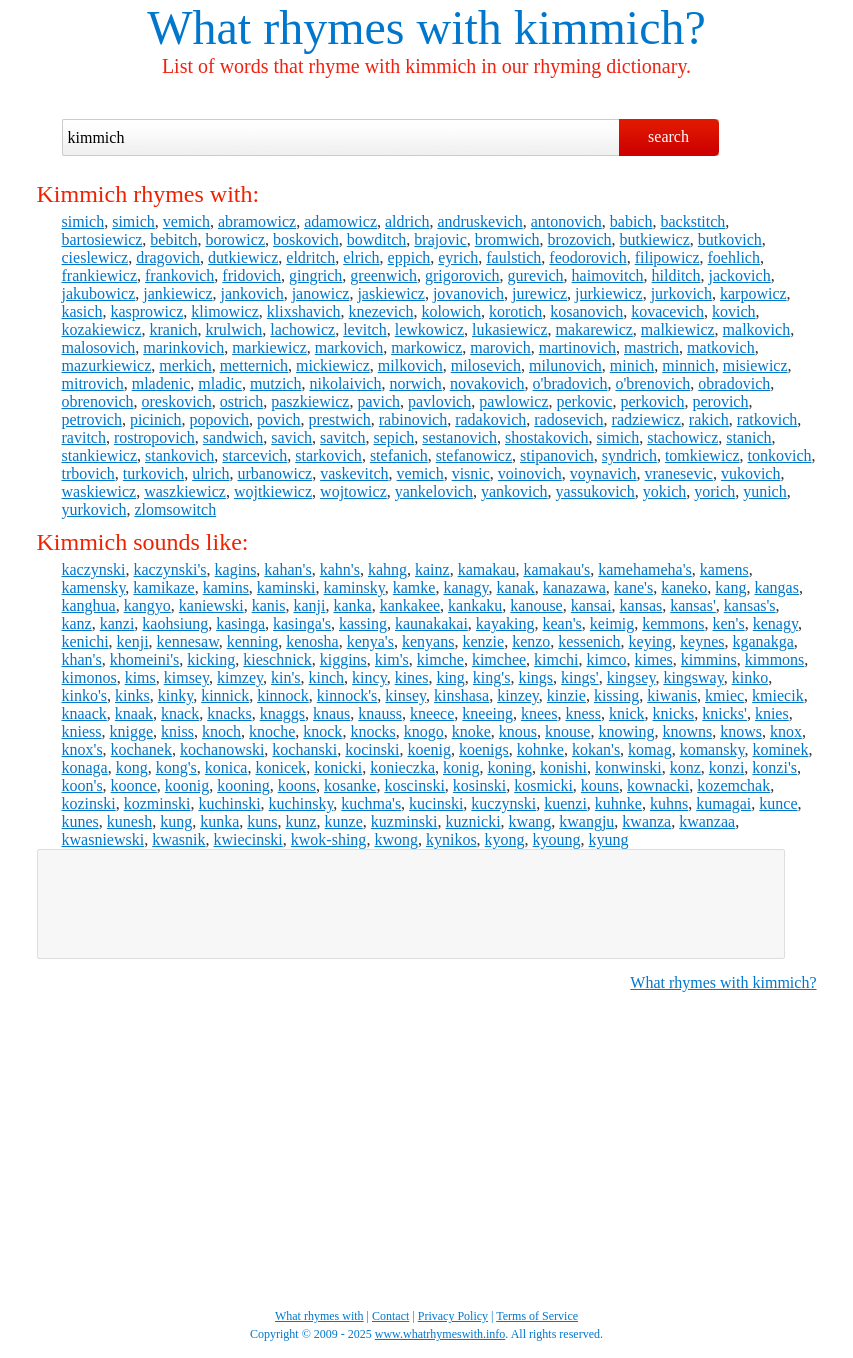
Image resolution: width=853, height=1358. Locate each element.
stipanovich (557, 455)
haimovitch (608, 275)
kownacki (658, 785)
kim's (392, 659)
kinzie (566, 695)
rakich (709, 419)
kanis (269, 605)
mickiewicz (333, 365)
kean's (562, 623)
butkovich (730, 239)
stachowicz (682, 437)
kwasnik (178, 839)
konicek (280, 767)
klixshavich (304, 311)
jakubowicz (99, 293)
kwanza (646, 821)
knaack (84, 713)
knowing (626, 731)
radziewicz (646, 419)
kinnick (225, 695)
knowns (687, 731)
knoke (471, 731)
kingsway (693, 677)
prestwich (340, 419)
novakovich (487, 383)
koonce (134, 785)
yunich (765, 491)
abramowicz (257, 221)
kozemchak (733, 785)
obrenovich (98, 401)
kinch (327, 677)
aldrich (407, 221)
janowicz (321, 293)
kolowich (451, 311)
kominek (780, 749)
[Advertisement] (411, 904)
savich (291, 437)
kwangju (586, 821)
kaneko (684, 587)
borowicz (235, 239)
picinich (156, 419)
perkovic (584, 401)
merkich (185, 365)
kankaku (475, 605)
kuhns (669, 803)
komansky (712, 749)
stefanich (399, 455)
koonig (187, 785)
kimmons (775, 659)
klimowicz (225, 311)
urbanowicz (274, 473)
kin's (286, 677)
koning (509, 767)
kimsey (186, 677)
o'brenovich (652, 383)
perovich (720, 401)
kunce (778, 803)
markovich (349, 347)
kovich (734, 311)
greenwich (383, 275)
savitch (342, 437)
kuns (262, 821)
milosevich (486, 365)
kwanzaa (707, 821)
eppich (409, 257)
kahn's (340, 569)
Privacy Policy (453, 1316)
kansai (591, 605)
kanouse (536, 605)
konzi (727, 767)
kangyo (147, 605)
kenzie (483, 641)
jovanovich (468, 293)
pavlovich (439, 401)
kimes (654, 659)
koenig (429, 749)
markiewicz (269, 347)
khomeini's (145, 659)
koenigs (484, 749)
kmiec (724, 695)
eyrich (458, 257)
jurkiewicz (609, 293)
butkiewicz (655, 239)
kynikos (451, 839)
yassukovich (595, 491)
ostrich (242, 401)
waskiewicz (99, 491)
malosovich (99, 347)
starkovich (328, 455)
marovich (500, 347)
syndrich (629, 455)
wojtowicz (353, 491)
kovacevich (667, 311)
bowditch (377, 239)
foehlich (734, 257)
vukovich (751, 473)
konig (461, 767)
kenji (133, 641)
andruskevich (479, 221)
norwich (415, 383)
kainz (432, 569)
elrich (361, 257)
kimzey (240, 677)
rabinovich (413, 419)
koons (297, 785)
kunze (344, 821)
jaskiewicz (391, 293)
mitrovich (93, 383)
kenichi (85, 641)
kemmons (673, 623)
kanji (309, 605)
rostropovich (154, 437)
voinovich (530, 473)
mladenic (161, 383)
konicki (338, 767)
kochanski (304, 749)
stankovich (179, 455)
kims (140, 677)
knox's (82, 749)
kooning (243, 785)
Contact (390, 1316)
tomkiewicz (702, 455)
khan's (82, 659)
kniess (82, 731)
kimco (607, 659)
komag (650, 749)
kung (176, 821)
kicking (211, 659)
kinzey (518, 695)
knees (539, 713)
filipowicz (667, 257)
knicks (673, 713)
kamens (724, 569)
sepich (393, 437)
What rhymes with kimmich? (723, 982)
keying (651, 641)
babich (631, 221)
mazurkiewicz (107, 365)
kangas (776, 587)
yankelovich (434, 491)
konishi (563, 767)
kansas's (750, 605)
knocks (372, 731)
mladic (220, 383)
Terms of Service (537, 1316)
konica (226, 767)
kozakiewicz (102, 329)
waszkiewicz (185, 491)
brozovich (580, 239)
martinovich (577, 347)
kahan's (287, 569)
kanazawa (574, 587)
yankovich (514, 491)
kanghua (89, 605)
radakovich (490, 419)
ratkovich (767, 419)
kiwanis (672, 695)
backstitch (692, 221)
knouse (567, 731)
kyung (609, 839)
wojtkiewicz (273, 491)
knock (322, 731)
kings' (580, 677)
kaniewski (211, 605)
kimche (440, 659)
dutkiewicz (243, 257)
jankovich (252, 293)
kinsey (405, 695)
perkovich (652, 401)
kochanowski (222, 749)
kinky (175, 695)
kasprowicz (146, 311)
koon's (82, 785)
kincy (369, 677)
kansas (641, 605)
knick (627, 713)
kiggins (343, 659)
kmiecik (778, 695)
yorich (714, 491)
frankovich (179, 275)
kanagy (465, 587)
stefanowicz (474, 455)
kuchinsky (301, 803)
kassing (363, 623)
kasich (82, 311)
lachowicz (302, 329)
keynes (702, 641)
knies (772, 713)
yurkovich (94, 509)
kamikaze (163, 587)
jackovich (739, 275)
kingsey (631, 677)
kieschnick (277, 659)
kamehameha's (645, 569)
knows (741, 731)
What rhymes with (324, 27)
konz (685, 767)
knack (180, 713)
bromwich (507, 239)
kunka (219, 821)
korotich (515, 311)
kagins (236, 569)
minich (632, 365)
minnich (688, 365)
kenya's (370, 641)
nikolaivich (345, 383)
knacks (229, 713)
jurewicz (539, 293)
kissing (616, 695)
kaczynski (94, 569)
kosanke (350, 785)
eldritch (310, 257)
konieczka (402, 767)
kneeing (487, 713)
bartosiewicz (102, 239)
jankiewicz (177, 293)
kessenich (589, 641)
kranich (173, 329)
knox (786, 731)
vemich (186, 221)
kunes (80, 821)
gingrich (315, 275)
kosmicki (543, 785)
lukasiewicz (510, 329)
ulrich (210, 473)
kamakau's (556, 569)
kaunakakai (431, 623)
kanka (352, 605)
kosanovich (586, 311)
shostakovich (547, 437)
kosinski (479, 785)
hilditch (676, 275)
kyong (505, 839)
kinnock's (347, 695)
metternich (254, 365)
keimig (612, 623)
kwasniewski (103, 839)
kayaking (505, 623)
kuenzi (565, 803)
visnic (471, 473)
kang (730, 587)
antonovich (566, 221)
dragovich (168, 257)
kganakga (763, 641)
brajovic (440, 239)
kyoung (557, 839)
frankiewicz (100, 275)
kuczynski (503, 803)
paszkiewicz (310, 401)
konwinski (628, 767)
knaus (331, 713)
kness (583, 713)
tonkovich (780, 455)
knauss (380, 713)
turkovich (153, 473)
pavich (378, 401)
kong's (176, 767)
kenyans (428, 641)
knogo (424, 731)
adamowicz (340, 221)
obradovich (734, 383)
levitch (365, 329)
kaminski (286, 587)
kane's (633, 587)
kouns (600, 785)
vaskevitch (354, 473)
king (450, 677)
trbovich (88, 473)
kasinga (240, 623)
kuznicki (472, 821)
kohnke (540, 749)
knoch (221, 731)
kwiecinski (247, 839)
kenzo (531, 641)
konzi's (774, 767)
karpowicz (753, 293)
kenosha (312, 641)
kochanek (141, 749)
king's (492, 677)
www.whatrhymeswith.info (440, 1334)
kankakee (410, 605)
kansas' (693, 605)
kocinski (372, 749)
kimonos (89, 677)
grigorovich (462, 275)
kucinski (436, 803)
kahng (387, 569)
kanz (77, 623)
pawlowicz (513, 401)
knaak (134, 713)
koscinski (414, 785)
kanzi (117, 623)
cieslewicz (95, 257)
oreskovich (176, 401)
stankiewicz (100, 455)
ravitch (84, 437)
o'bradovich (570, 383)
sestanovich (459, 437)
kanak (516, 587)
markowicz (426, 347)
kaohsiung (175, 623)
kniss (177, 731)
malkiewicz (678, 329)
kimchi (556, 659)
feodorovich (587, 257)
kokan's (596, 749)
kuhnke (618, 803)
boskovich (306, 239)
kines (412, 677)
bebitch (173, 239)
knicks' (724, 713)
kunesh (129, 821)
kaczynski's (169, 569)
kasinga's (302, 623)
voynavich (603, 473)
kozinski (89, 803)
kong (132, 767)
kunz (301, 821)
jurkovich (681, 293)
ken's (728, 623)
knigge (132, 731)
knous (518, 731)
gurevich (536, 275)
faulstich (513, 257)
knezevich (381, 311)
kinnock (283, 695)
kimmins (709, 659)
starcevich (254, 455)
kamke (414, 587)
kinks (132, 695)
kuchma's (371, 803)
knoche (272, 731)
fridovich (251, 275)
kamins (226, 587)
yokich (665, 491)
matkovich (721, 347)
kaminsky (354, 587)
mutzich (276, 383)
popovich (219, 419)
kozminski (157, 803)
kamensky (94, 587)
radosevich (568, 419)
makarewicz (594, 329)
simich (83, 221)
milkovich (410, 365)
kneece (432, 713)
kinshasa (461, 695)
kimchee (499, 659)
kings (535, 677)
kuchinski (229, 803)
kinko (750, 677)
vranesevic (679, 473)
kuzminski (404, 821)
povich (279, 419)
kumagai (723, 803)
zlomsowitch (175, 509)
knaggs (282, 713)
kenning (253, 641)
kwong (396, 839)
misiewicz (755, 365)
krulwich (233, 329)
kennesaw (188, 641)
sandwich (233, 437)
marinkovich (183, 347)
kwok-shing (329, 839)
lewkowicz (429, 329)
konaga (85, 767)
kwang (530, 821)
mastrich (651, 347)
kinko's (85, 695)
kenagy (775, 623)
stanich (748, 437)
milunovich (565, 365)
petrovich (92, 419)
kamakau (487, 569)
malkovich (757, 329)
